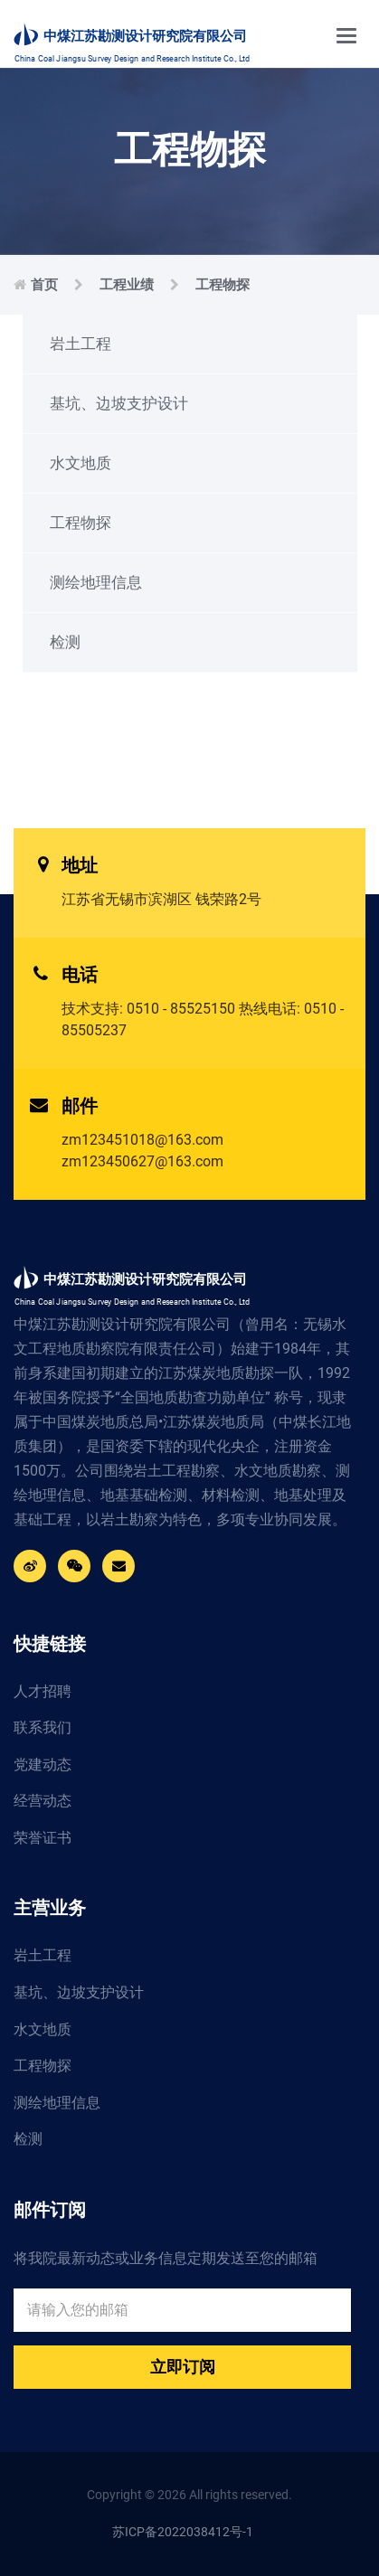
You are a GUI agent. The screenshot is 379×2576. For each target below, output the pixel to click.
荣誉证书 (42, 1837)
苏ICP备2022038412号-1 (182, 2531)
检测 (65, 642)
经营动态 (42, 1800)
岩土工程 (80, 344)
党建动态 (42, 1764)
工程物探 (222, 285)
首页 (44, 285)
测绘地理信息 (96, 582)
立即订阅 (182, 2366)
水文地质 (80, 463)
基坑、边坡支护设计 (119, 403)
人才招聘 (42, 1691)
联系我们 (42, 1727)
